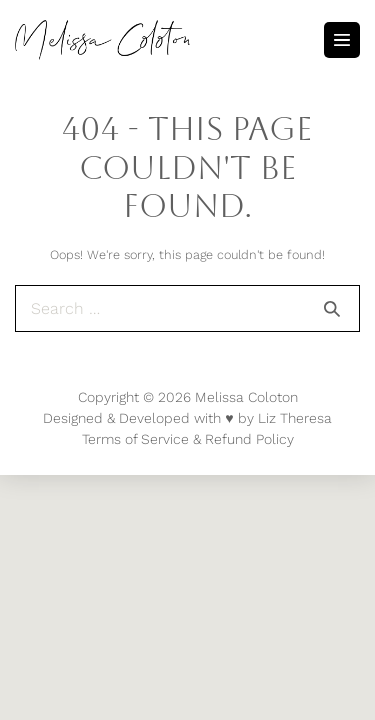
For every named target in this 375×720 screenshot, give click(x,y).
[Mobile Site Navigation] (342, 40)
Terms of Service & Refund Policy (188, 439)
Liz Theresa (295, 418)
